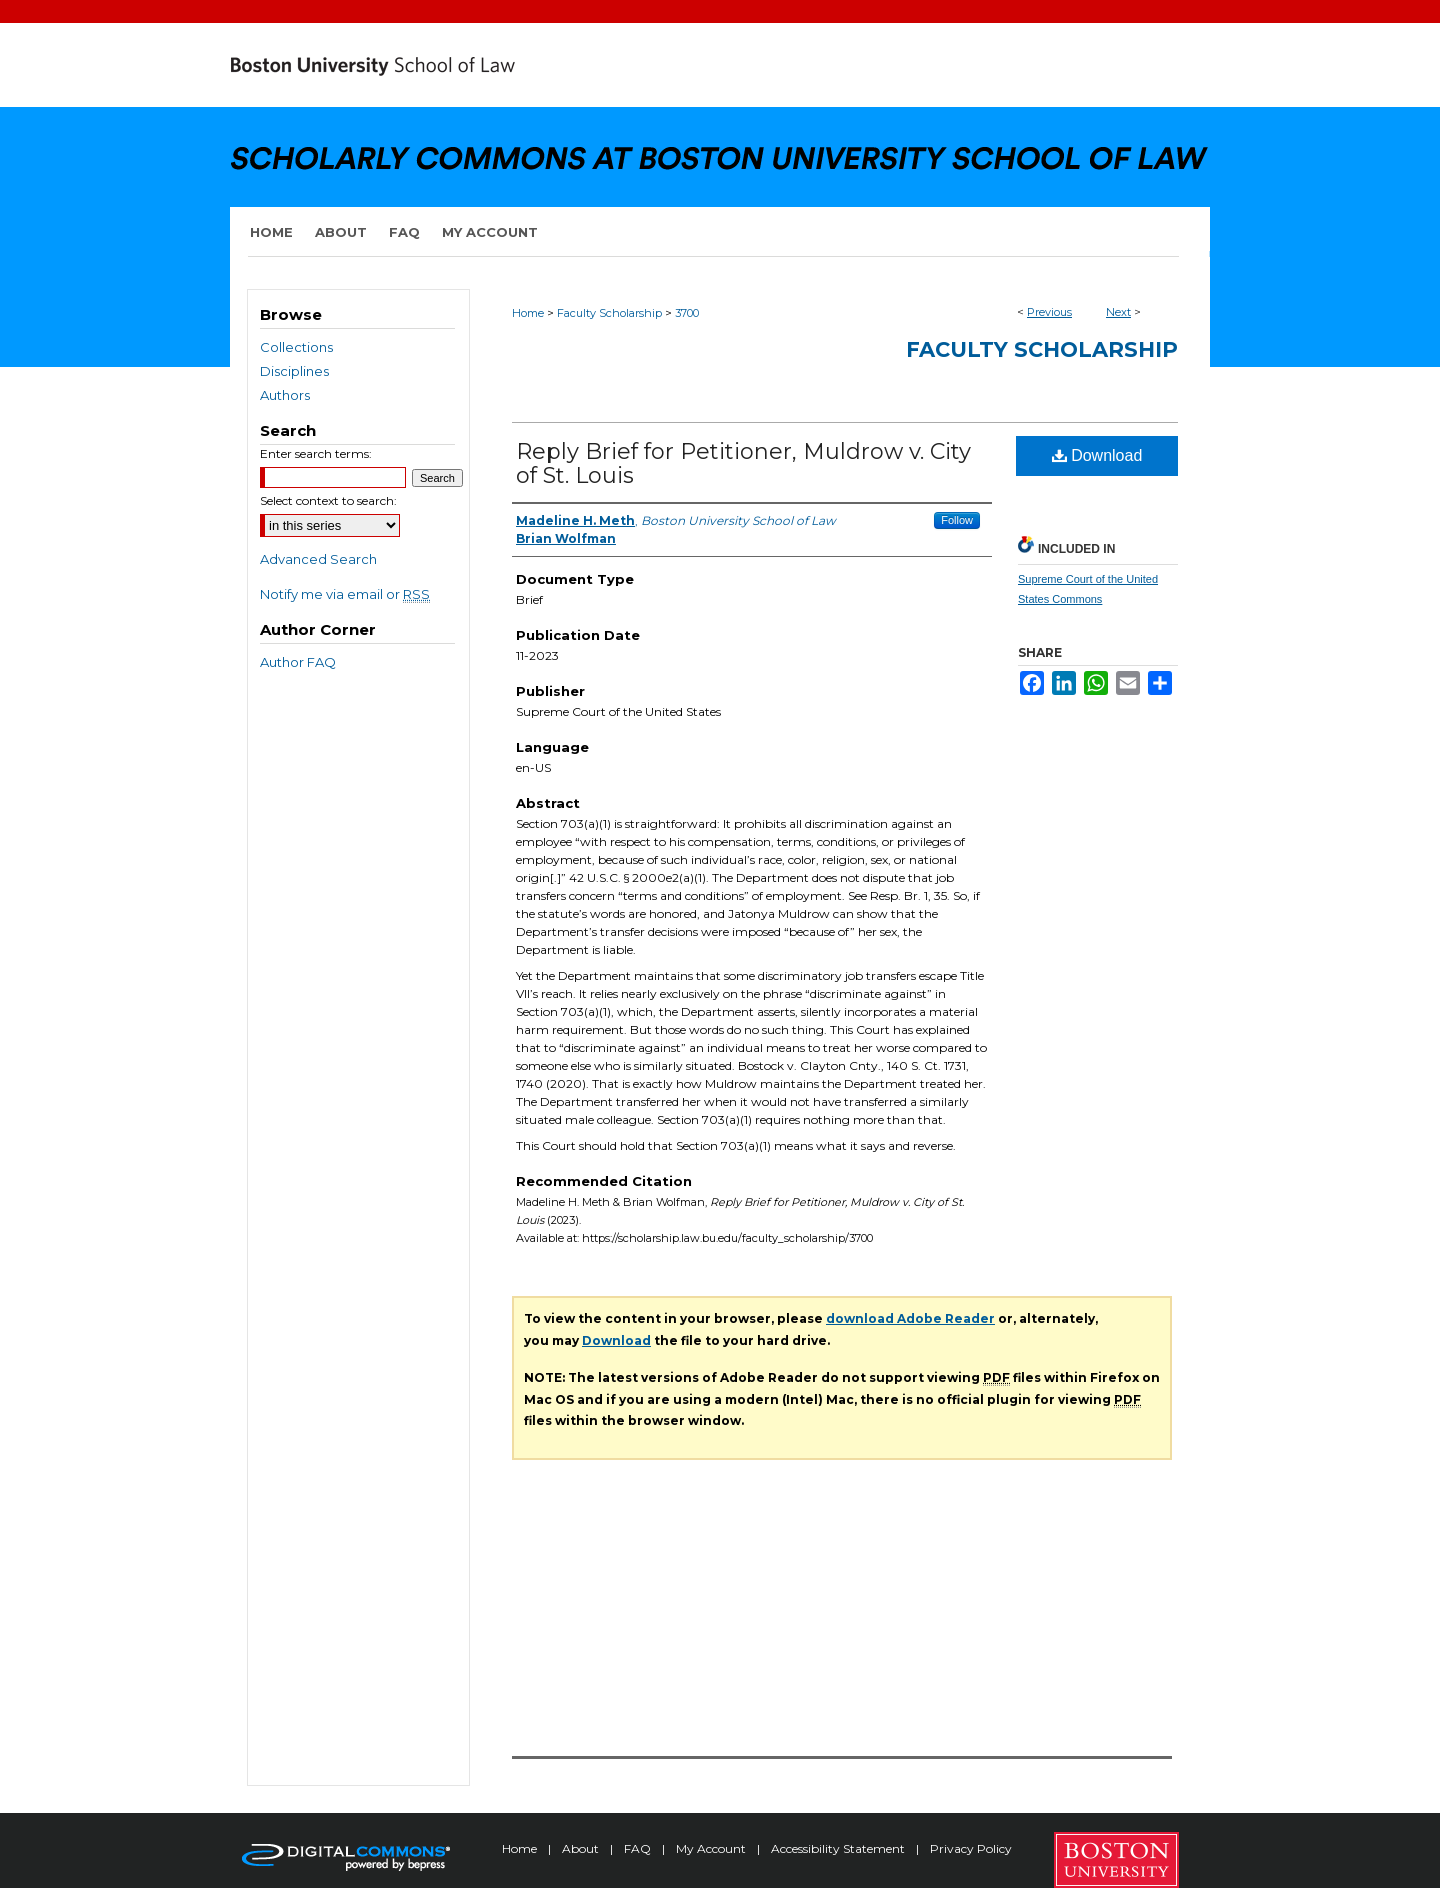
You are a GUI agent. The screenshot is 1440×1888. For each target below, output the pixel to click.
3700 (687, 313)
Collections (296, 347)
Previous (1049, 312)
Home (528, 313)
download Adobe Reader (910, 1318)
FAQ (639, 1848)
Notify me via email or (345, 594)
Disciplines (294, 371)
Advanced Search (318, 559)
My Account (712, 1848)
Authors (285, 395)
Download (1097, 455)
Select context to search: (328, 500)
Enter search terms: (316, 453)
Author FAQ (298, 662)
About (582, 1848)
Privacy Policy (971, 1848)
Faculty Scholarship (609, 313)
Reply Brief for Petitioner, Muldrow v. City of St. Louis (743, 463)
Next (1118, 312)
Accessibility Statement (839, 1848)
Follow (957, 520)
